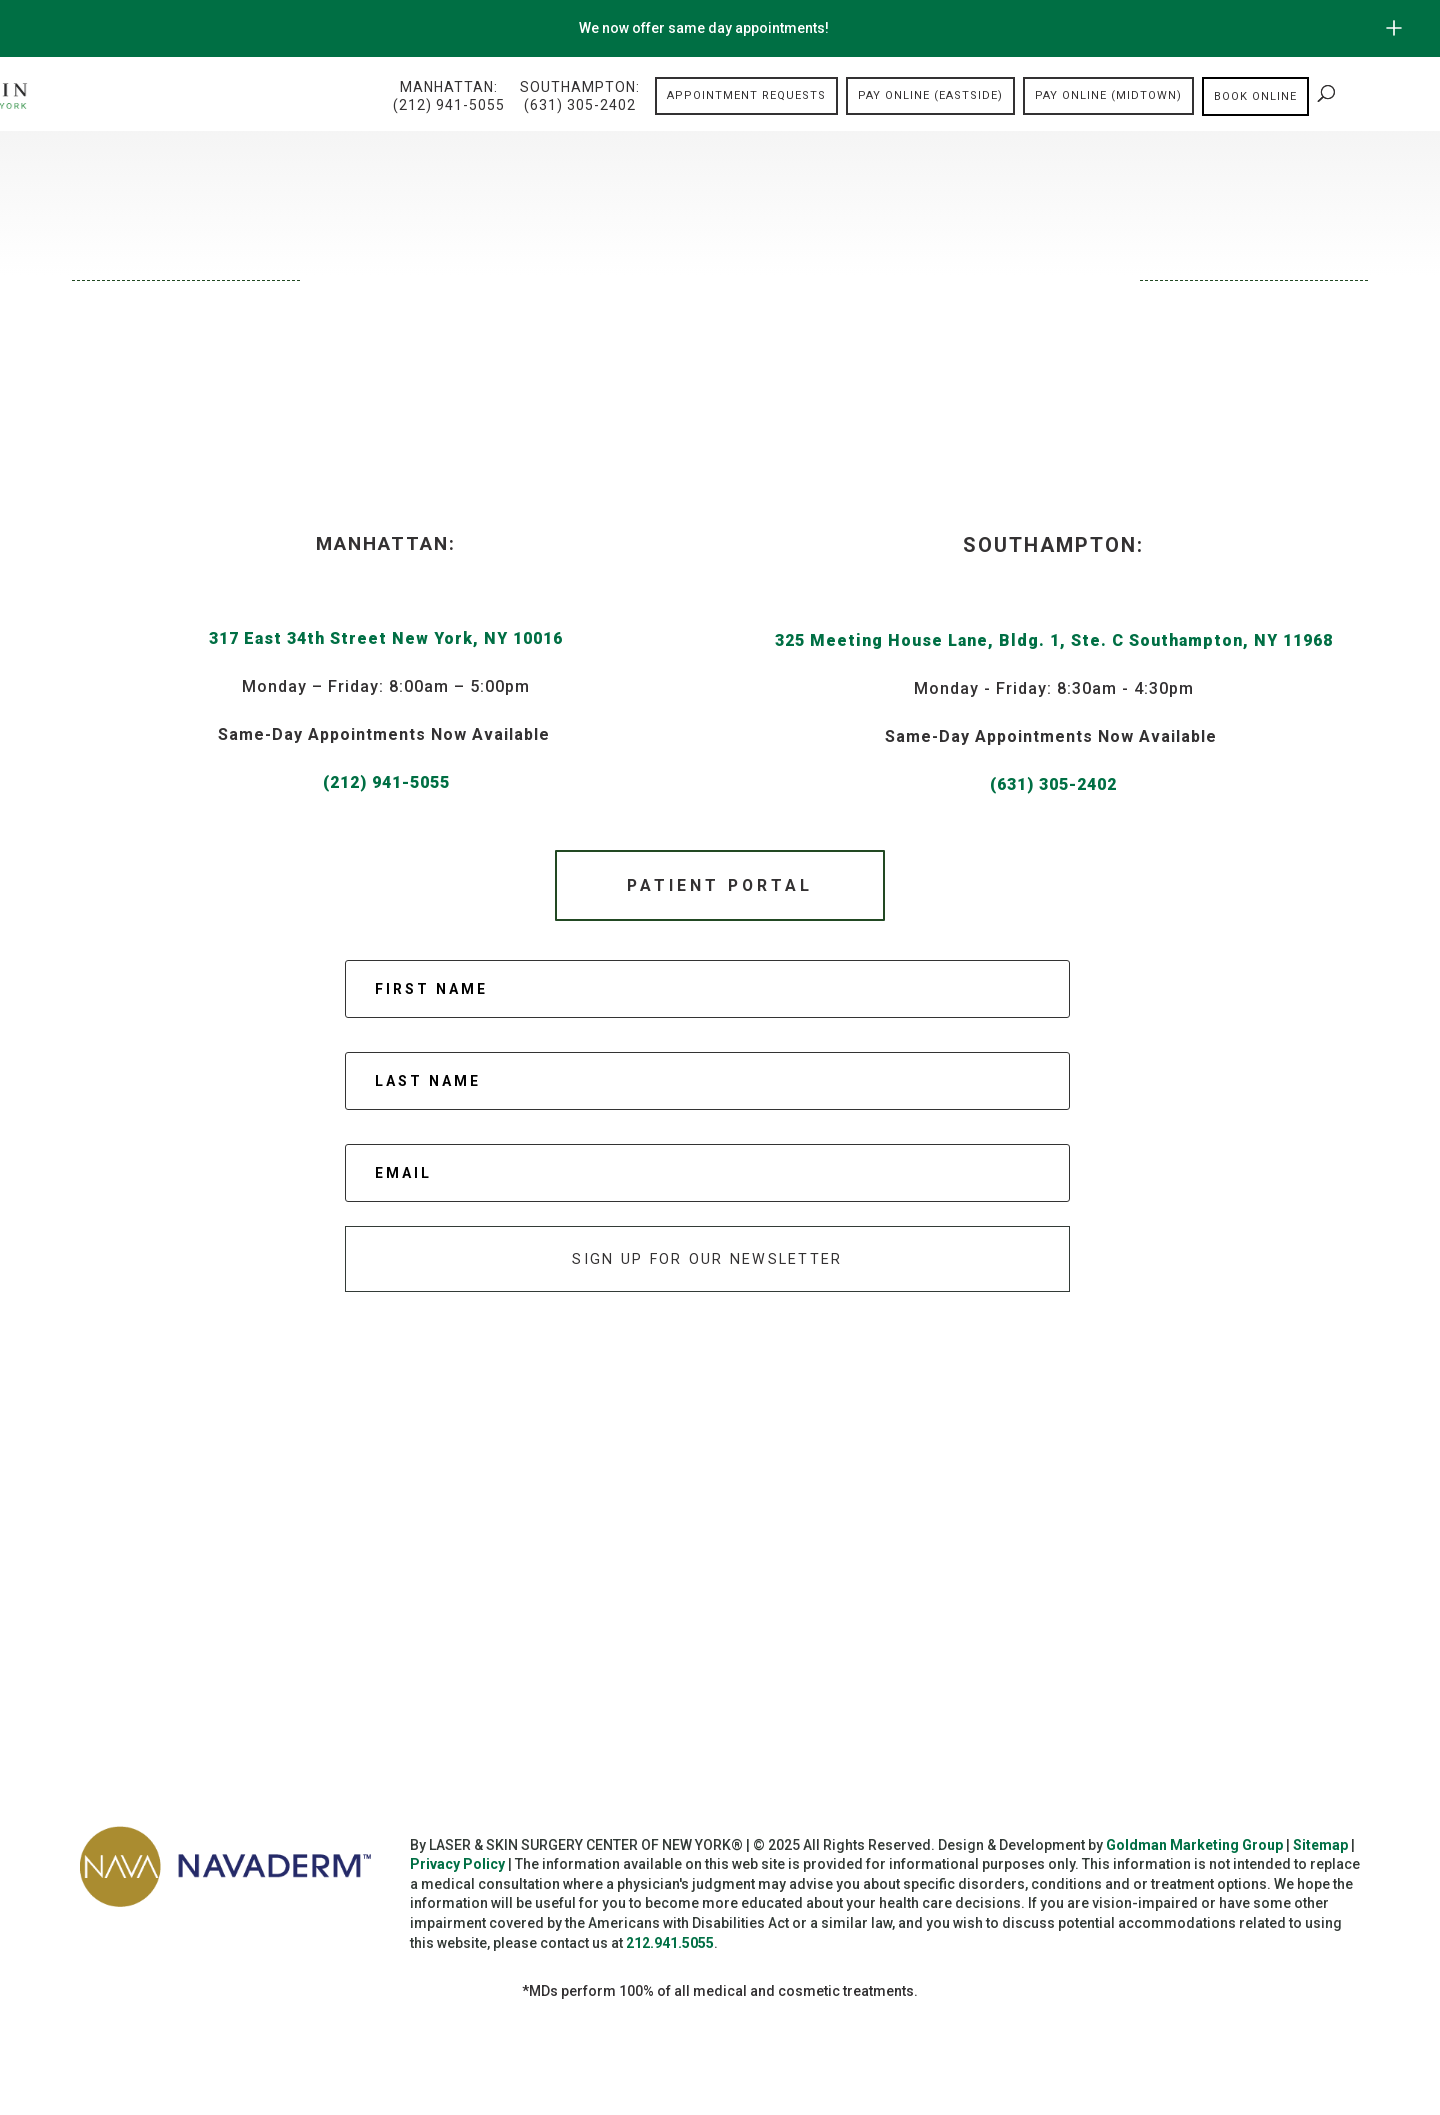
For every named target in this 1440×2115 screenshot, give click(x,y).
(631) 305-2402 (1053, 784)
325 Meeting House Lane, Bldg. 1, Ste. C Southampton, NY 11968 (1054, 640)
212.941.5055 (670, 1949)
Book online (1255, 96)
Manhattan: (449, 97)
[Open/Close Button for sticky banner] (1394, 28)
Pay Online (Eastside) (930, 96)
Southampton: (580, 97)
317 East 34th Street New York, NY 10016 (386, 638)
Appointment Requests (746, 96)
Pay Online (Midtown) (1108, 96)
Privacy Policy (457, 1871)
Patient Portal (720, 886)
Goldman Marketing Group (1194, 1851)
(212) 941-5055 (386, 782)
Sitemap (1320, 1851)
